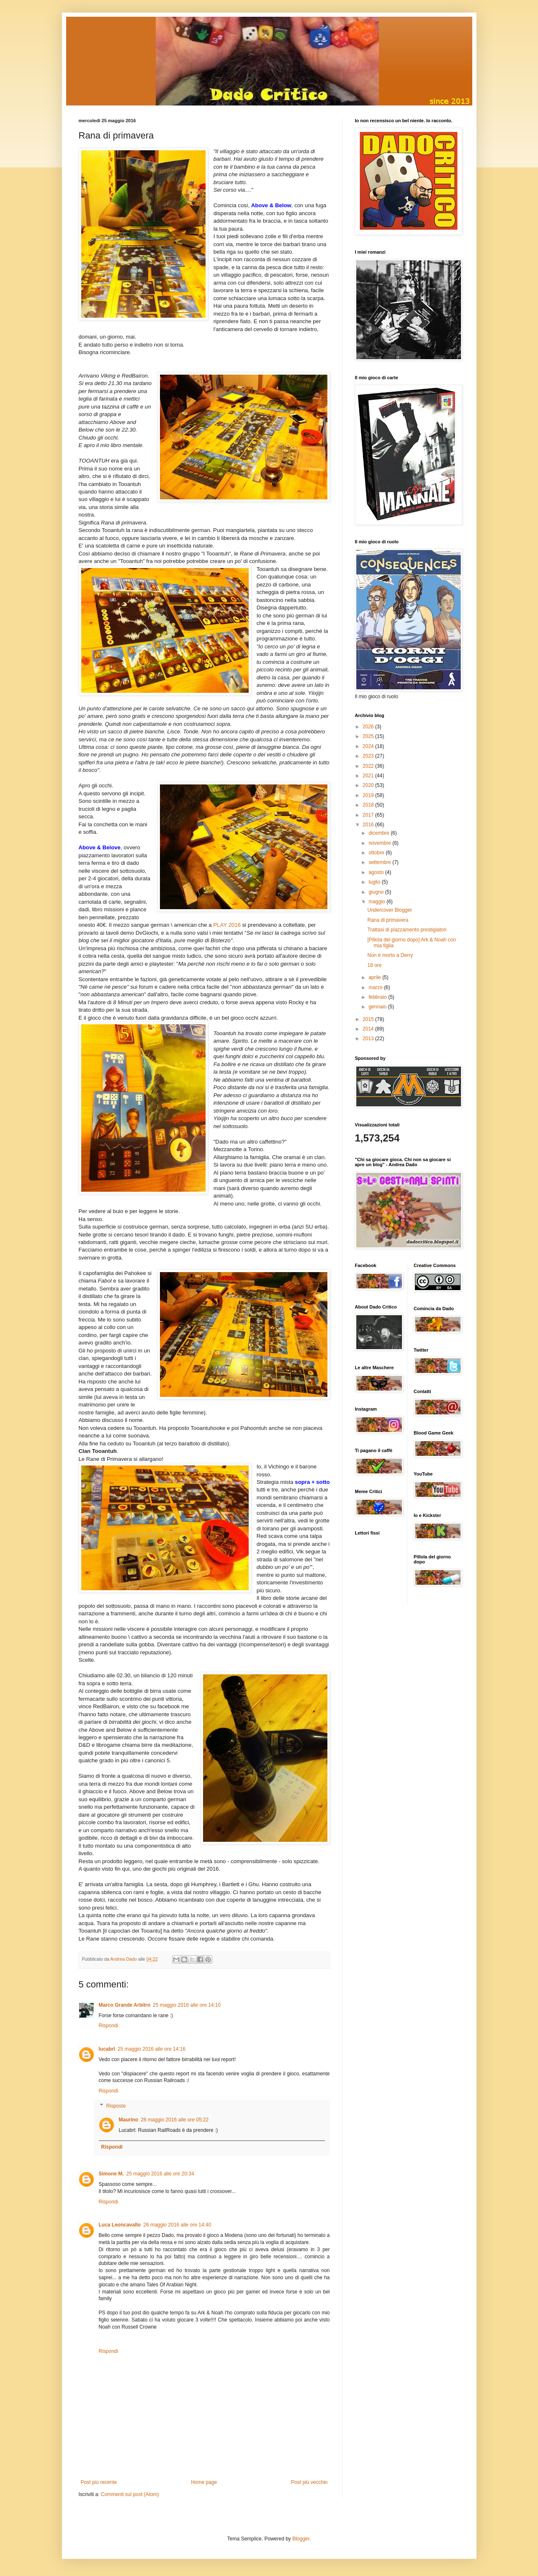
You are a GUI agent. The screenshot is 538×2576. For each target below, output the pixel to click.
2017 (369, 815)
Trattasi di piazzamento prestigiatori (406, 930)
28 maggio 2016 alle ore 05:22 (175, 2120)
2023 (369, 756)
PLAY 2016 (227, 925)
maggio (377, 902)
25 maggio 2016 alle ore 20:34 (160, 2174)
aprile (375, 977)
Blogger (300, 2539)
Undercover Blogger (389, 910)
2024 (369, 746)
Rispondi (108, 2025)
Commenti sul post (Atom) (130, 2494)
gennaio (378, 1007)
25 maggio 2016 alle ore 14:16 (151, 2049)
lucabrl (107, 2049)
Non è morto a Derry (390, 955)
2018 (369, 805)
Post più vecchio (309, 2482)
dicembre (379, 833)
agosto (376, 872)
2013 (369, 1038)
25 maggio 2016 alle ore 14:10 (187, 2005)
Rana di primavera (387, 920)
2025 (369, 736)
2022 (369, 766)
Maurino (129, 2120)
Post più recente (99, 2482)
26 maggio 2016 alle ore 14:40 (177, 2225)
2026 (369, 727)
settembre (380, 862)
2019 (369, 795)
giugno (376, 892)
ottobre (377, 853)
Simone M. (111, 2174)
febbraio (378, 997)
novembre (380, 843)
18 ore (374, 965)
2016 (369, 825)
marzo (376, 987)
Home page (204, 2482)
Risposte (116, 2106)
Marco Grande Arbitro (125, 2005)
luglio (374, 882)
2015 (369, 1019)
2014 (369, 1029)
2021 (369, 776)
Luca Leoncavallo (120, 2225)
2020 (369, 785)
